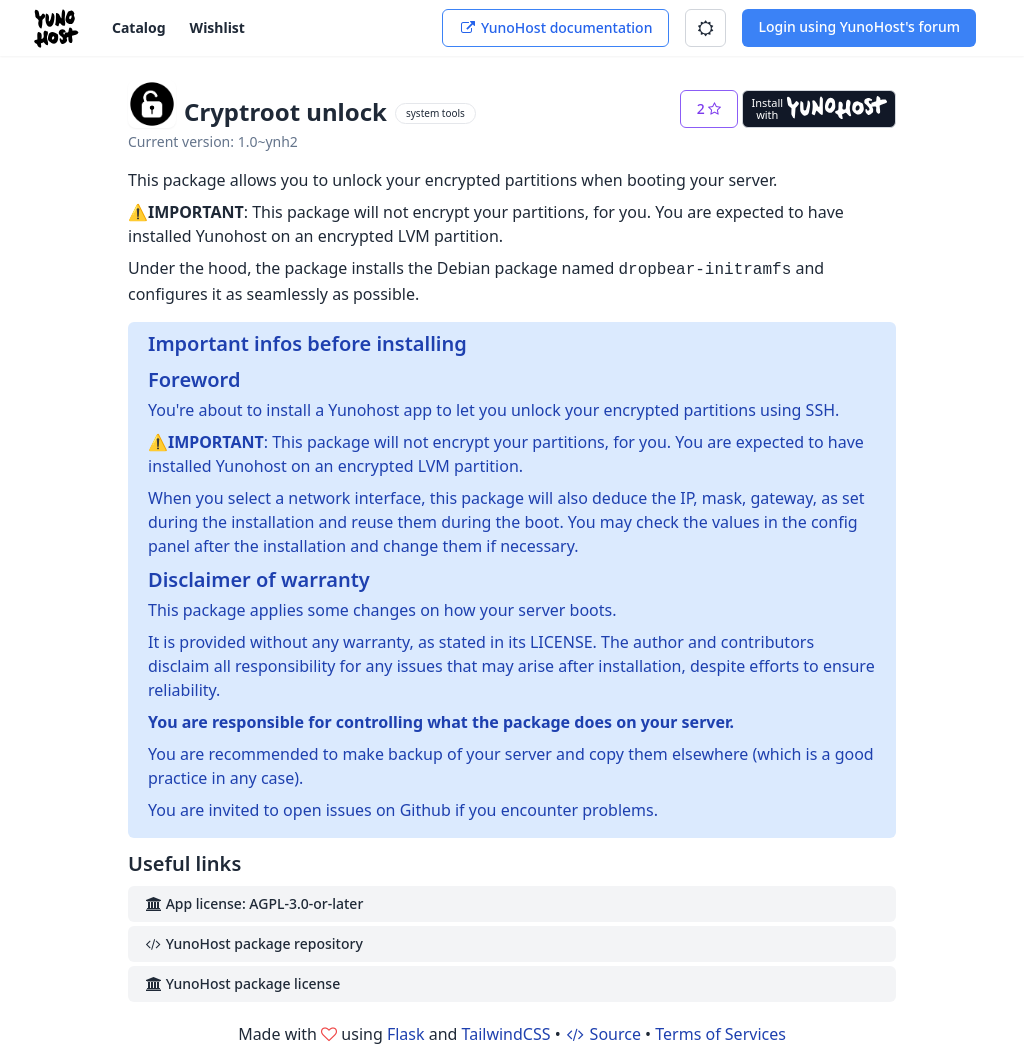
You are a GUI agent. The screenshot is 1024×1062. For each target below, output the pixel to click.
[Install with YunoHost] (819, 109)
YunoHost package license (242, 983)
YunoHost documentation (555, 27)
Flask (406, 1034)
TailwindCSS (506, 1034)
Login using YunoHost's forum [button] (859, 26)
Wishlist (217, 27)
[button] (705, 28)
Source (603, 1034)
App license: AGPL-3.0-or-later (253, 903)
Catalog (139, 27)
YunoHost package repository (253, 943)
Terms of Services (720, 1034)
